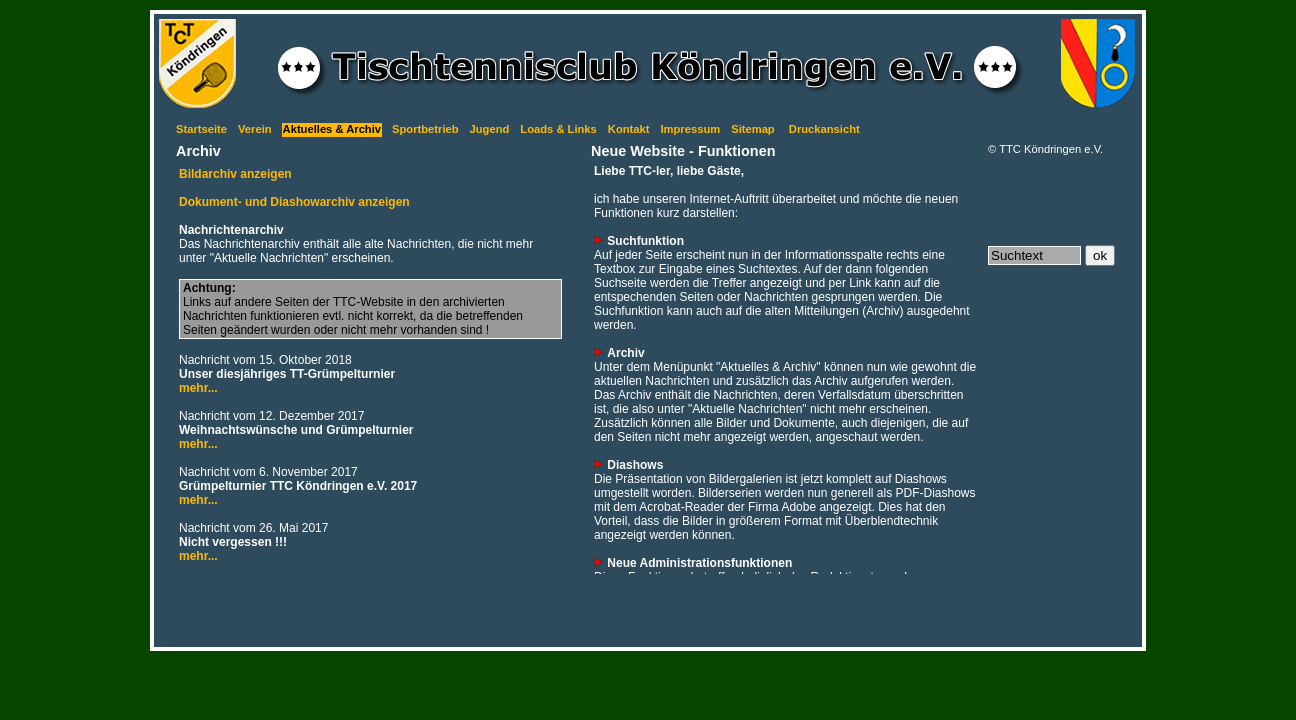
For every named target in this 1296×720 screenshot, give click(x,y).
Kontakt (629, 129)
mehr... (198, 388)
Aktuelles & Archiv (332, 129)
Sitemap (753, 129)
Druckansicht (824, 129)
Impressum (690, 129)
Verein (255, 129)
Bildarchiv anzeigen (235, 174)
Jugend (490, 129)
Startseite (201, 129)
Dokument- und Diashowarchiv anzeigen (294, 202)
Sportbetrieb (425, 129)
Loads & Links (558, 129)
